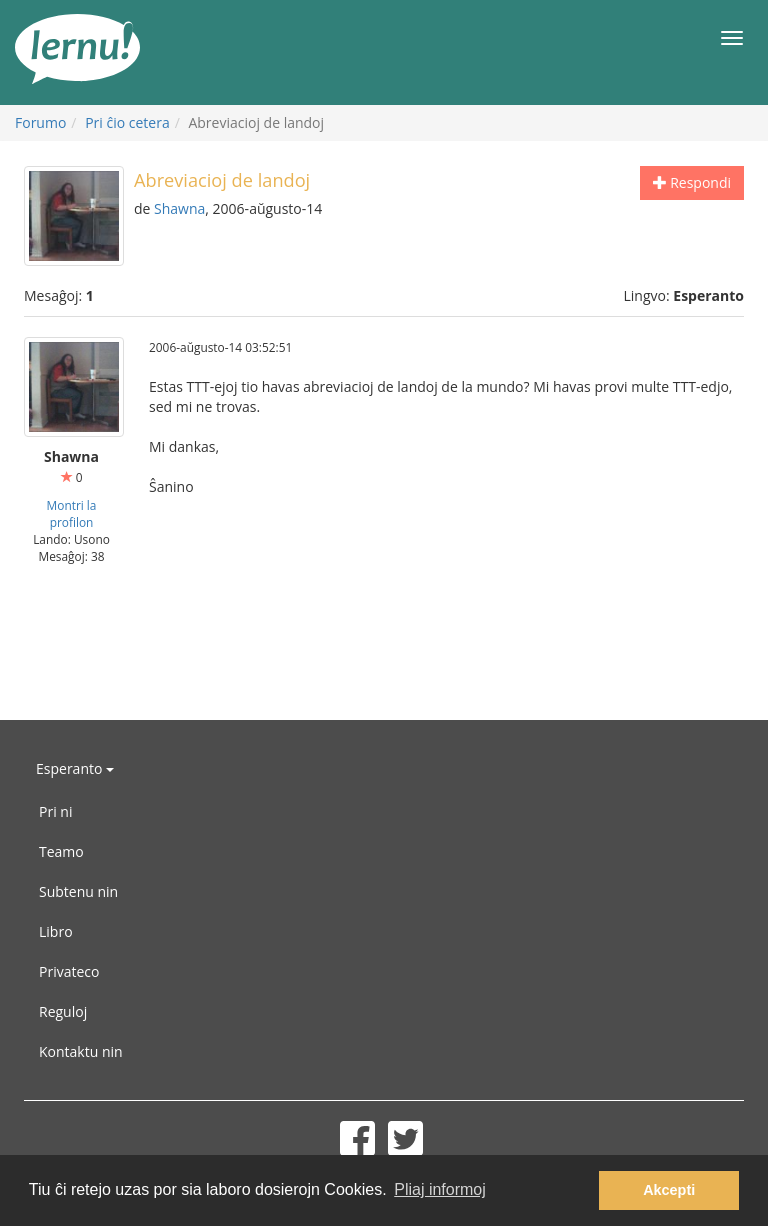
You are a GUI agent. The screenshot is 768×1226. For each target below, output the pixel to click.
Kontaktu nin (81, 1051)
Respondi (692, 182)
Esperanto (75, 768)
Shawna (179, 208)
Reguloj (63, 1011)
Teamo (61, 851)
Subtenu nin (78, 891)
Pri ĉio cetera (127, 122)
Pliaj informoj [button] (440, 1189)
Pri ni (55, 811)
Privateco (69, 971)
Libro (56, 931)
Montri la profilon (72, 513)
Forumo (40, 122)
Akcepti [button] (669, 1190)
